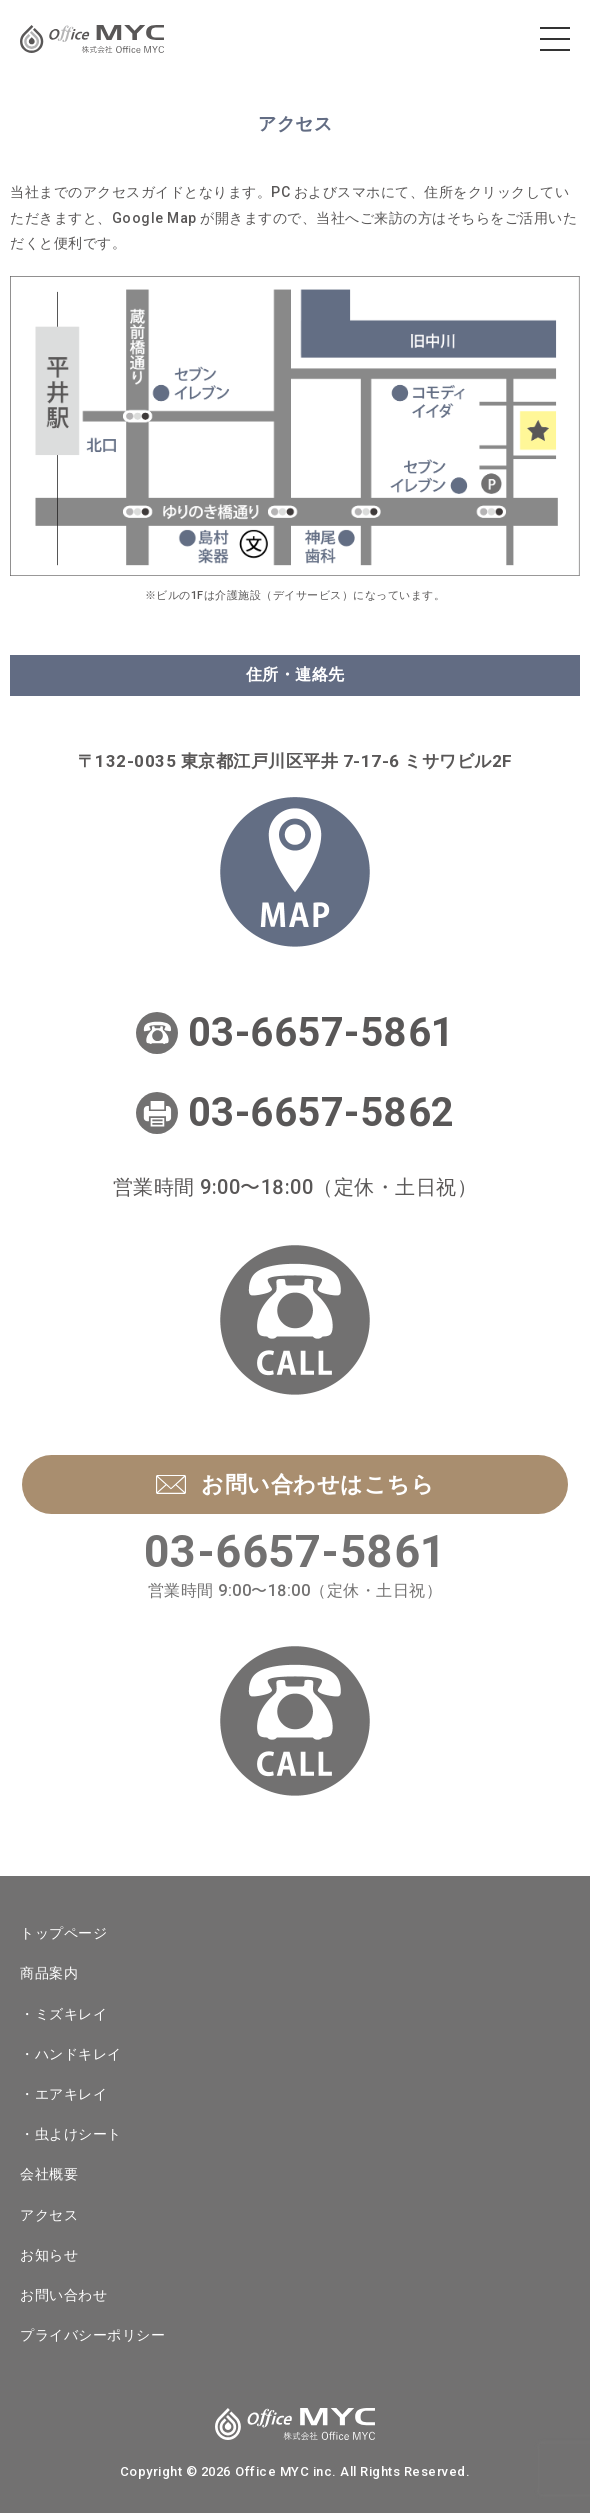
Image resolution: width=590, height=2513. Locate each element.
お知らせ (49, 2255)
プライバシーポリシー (92, 2335)
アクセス (49, 2215)
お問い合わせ (63, 2295)
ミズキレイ (71, 2014)
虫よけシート (78, 2134)
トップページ (63, 1933)
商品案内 (49, 1973)
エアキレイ (71, 2094)
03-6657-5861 (321, 1032)
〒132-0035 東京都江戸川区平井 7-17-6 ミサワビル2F (295, 761)
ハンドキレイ (78, 2054)
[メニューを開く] (555, 39)
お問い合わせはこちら (295, 1484)
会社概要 (49, 2174)
